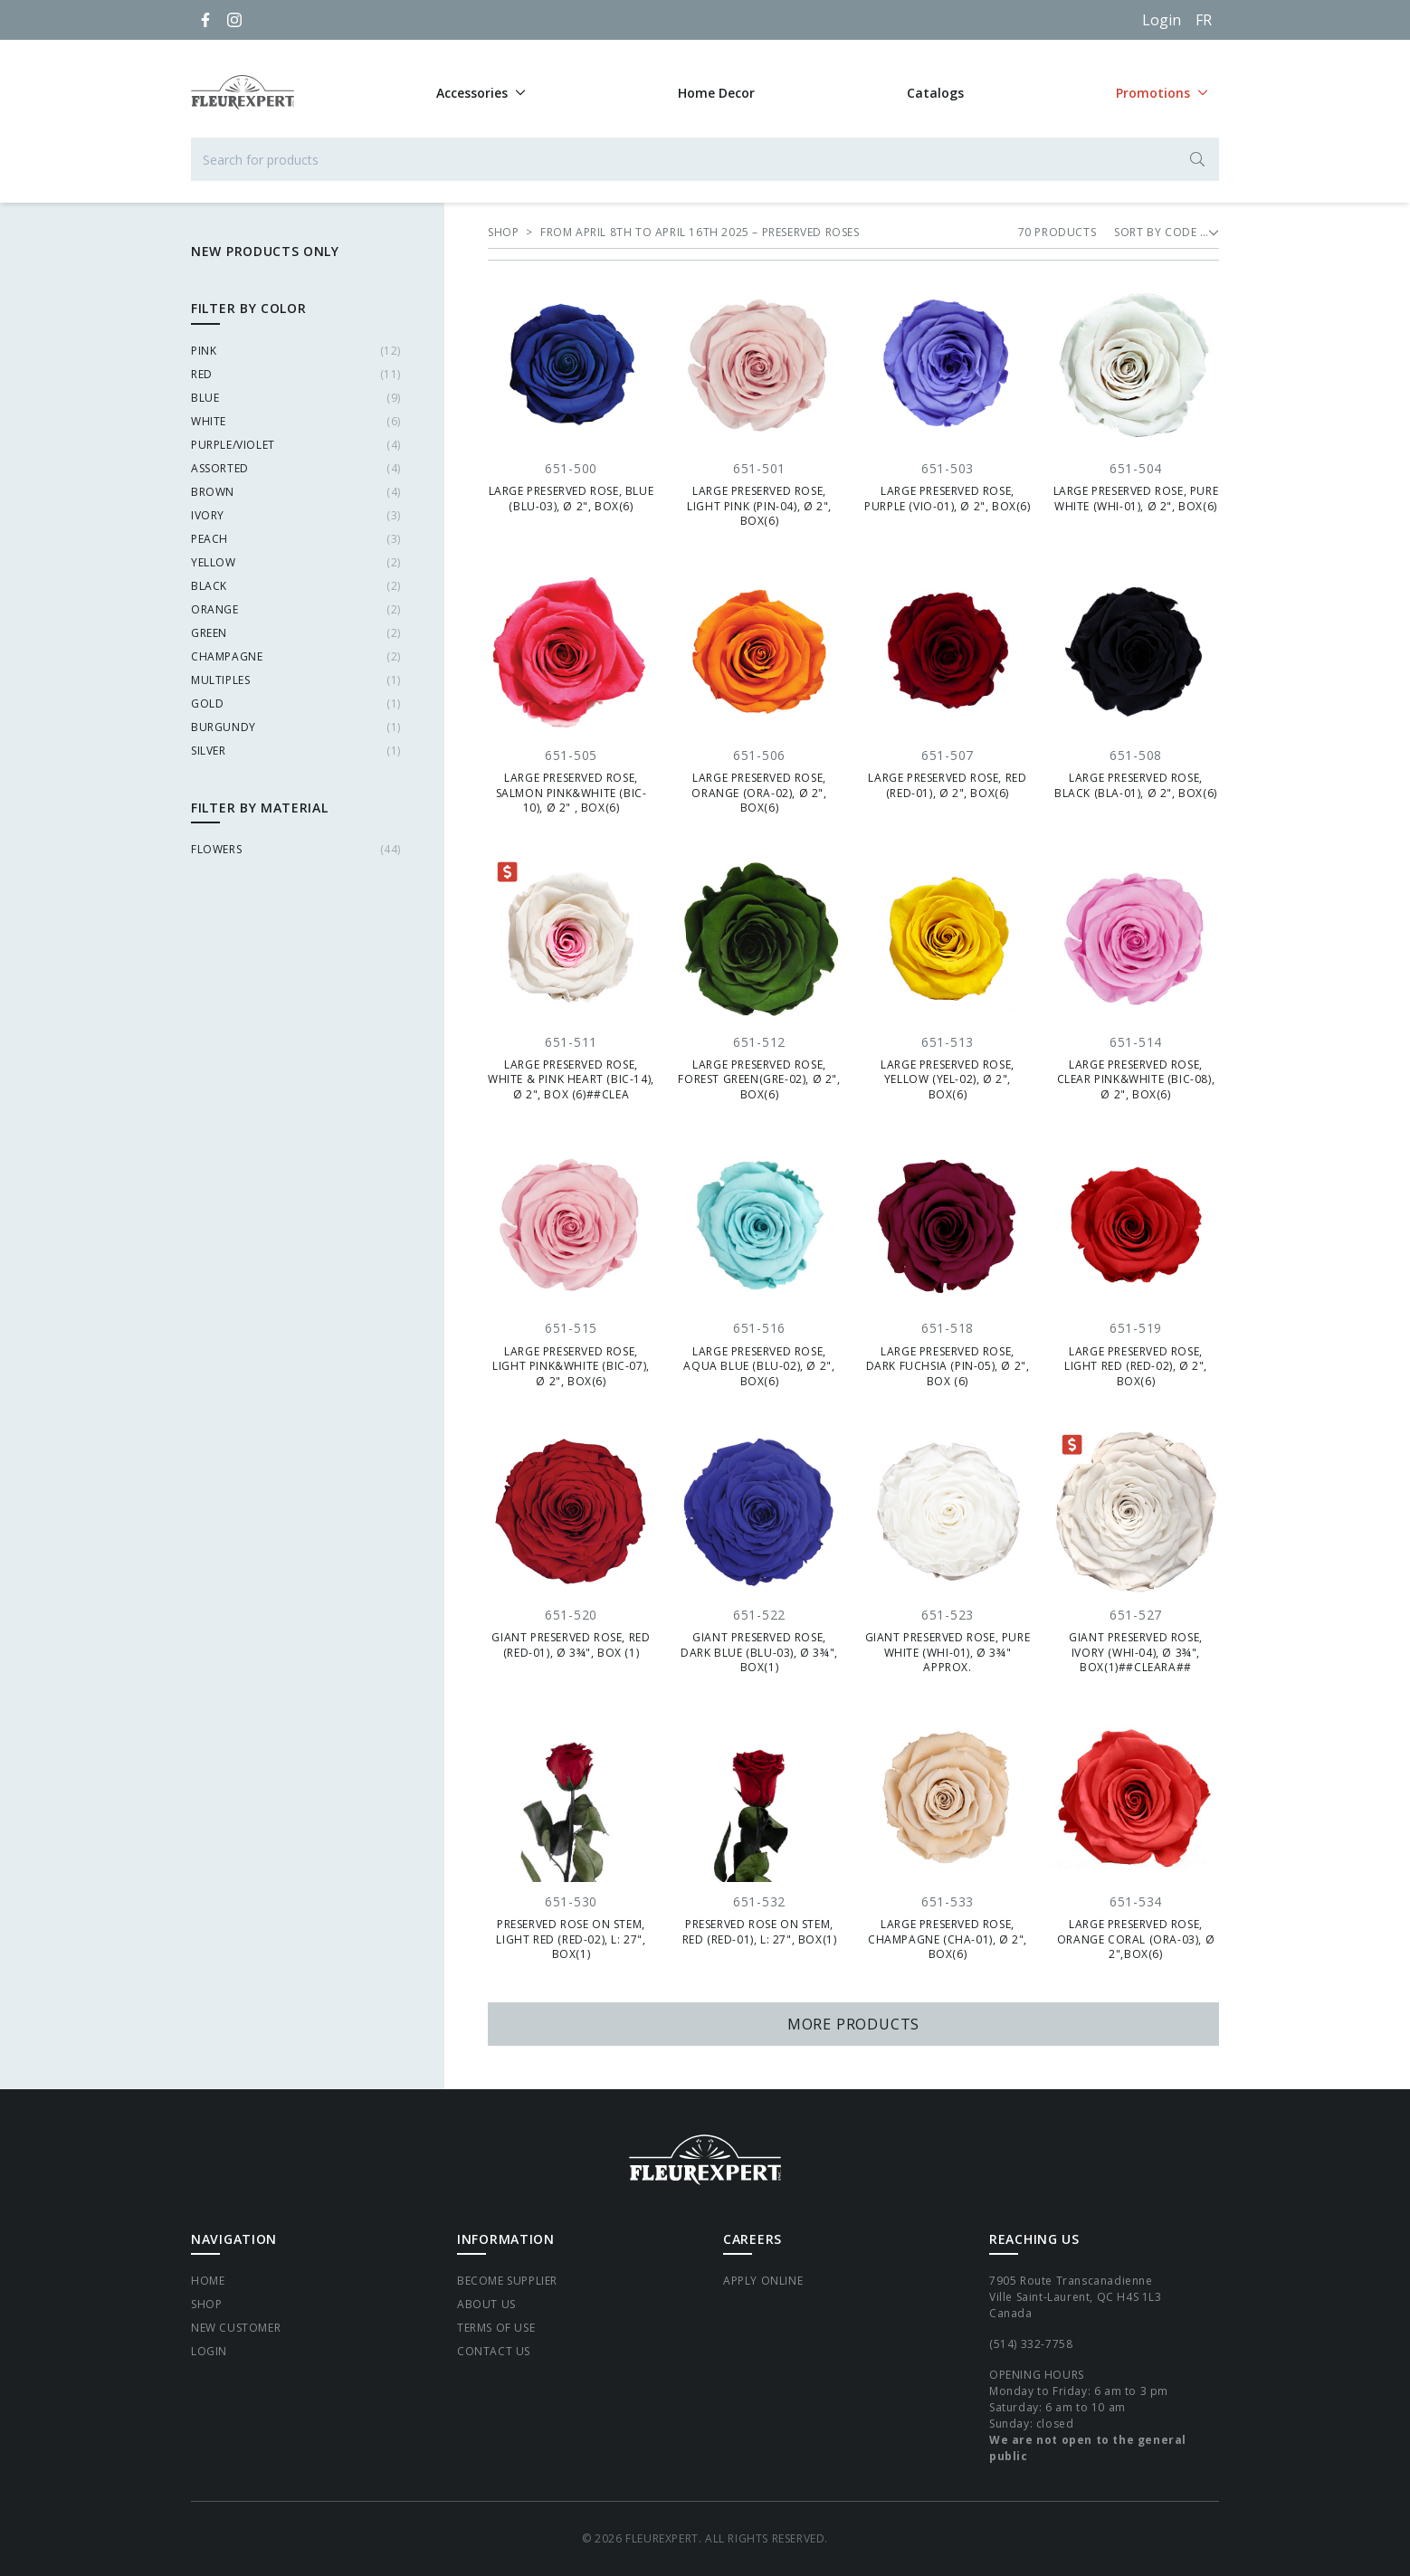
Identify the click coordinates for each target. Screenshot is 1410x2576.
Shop (206, 2304)
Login (1161, 20)
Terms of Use (496, 2327)
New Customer (236, 2327)
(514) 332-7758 (1030, 2344)
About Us (486, 2304)
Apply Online (763, 2280)
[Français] (1203, 20)
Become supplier (507, 2280)
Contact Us (493, 2351)
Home (207, 2280)
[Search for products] (705, 159)
